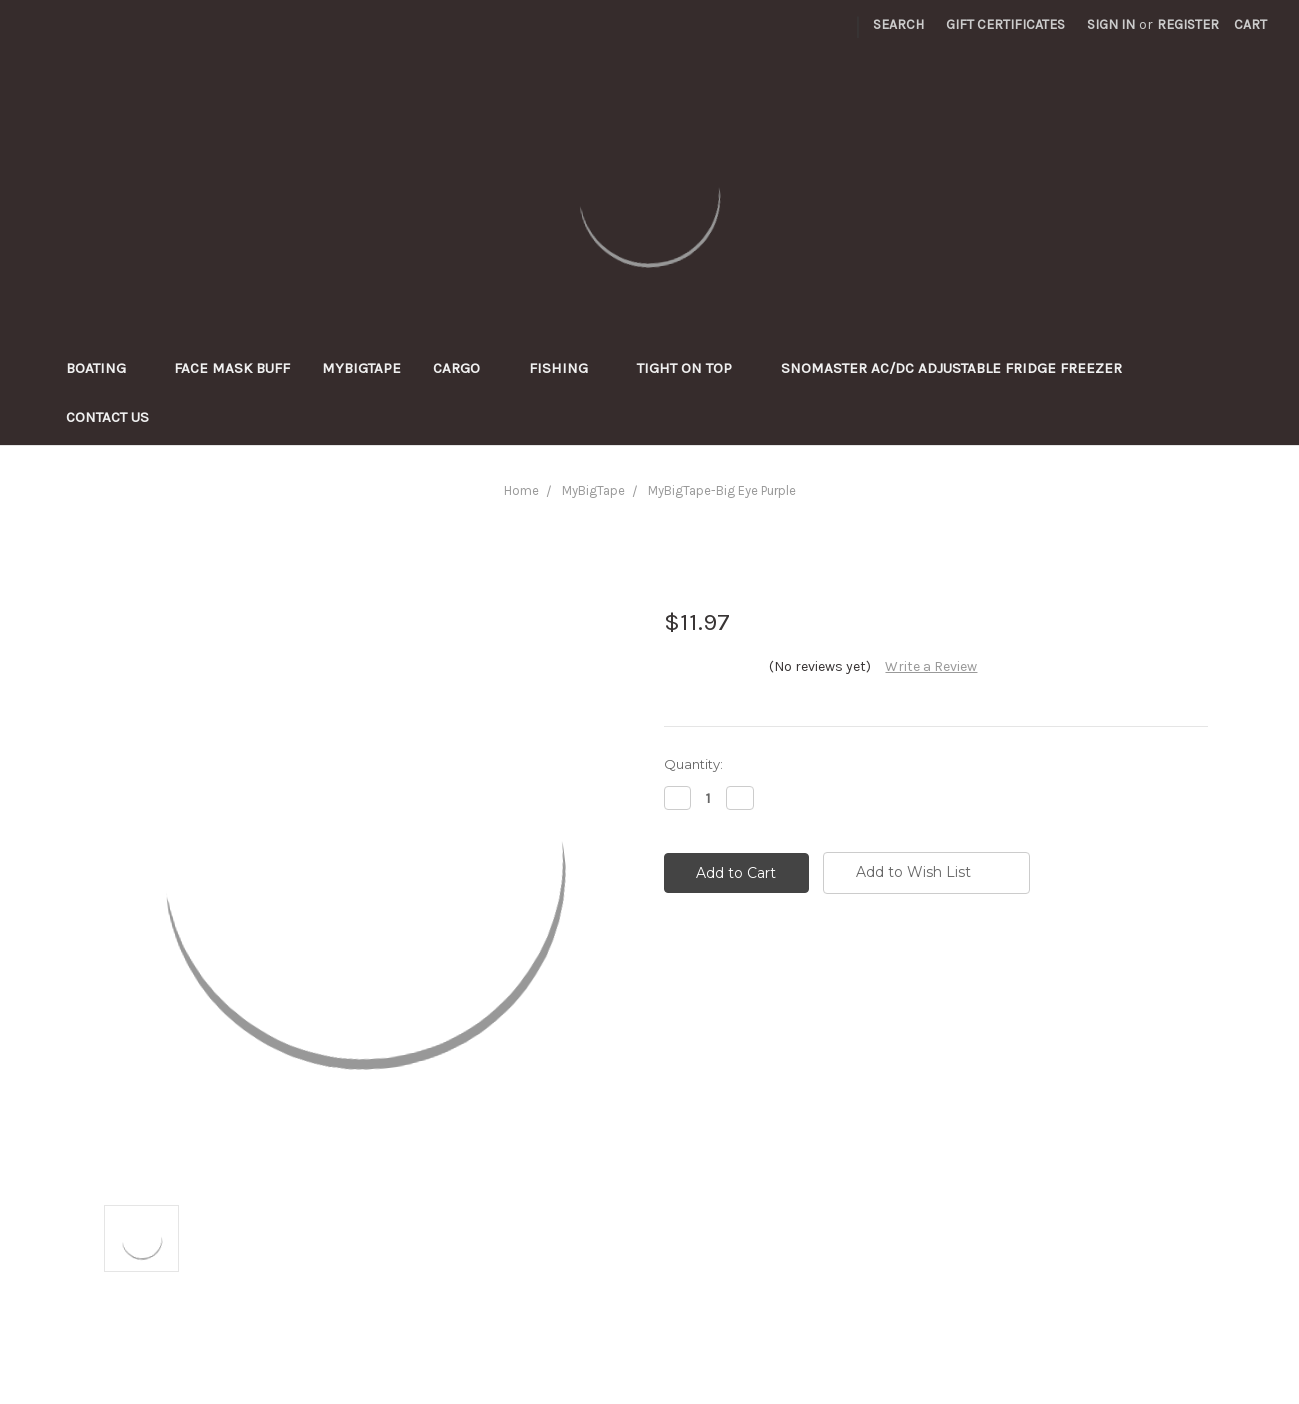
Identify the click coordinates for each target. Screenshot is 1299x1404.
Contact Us (107, 417)
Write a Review (931, 666)
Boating (104, 368)
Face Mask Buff (232, 368)
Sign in (1111, 24)
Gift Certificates (1005, 24)
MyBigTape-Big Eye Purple (722, 490)
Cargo (465, 368)
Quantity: (693, 764)
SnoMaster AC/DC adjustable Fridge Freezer (951, 368)
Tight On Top (693, 368)
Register (1188, 24)
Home (521, 490)
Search (898, 24)
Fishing (567, 368)
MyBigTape (361, 368)
